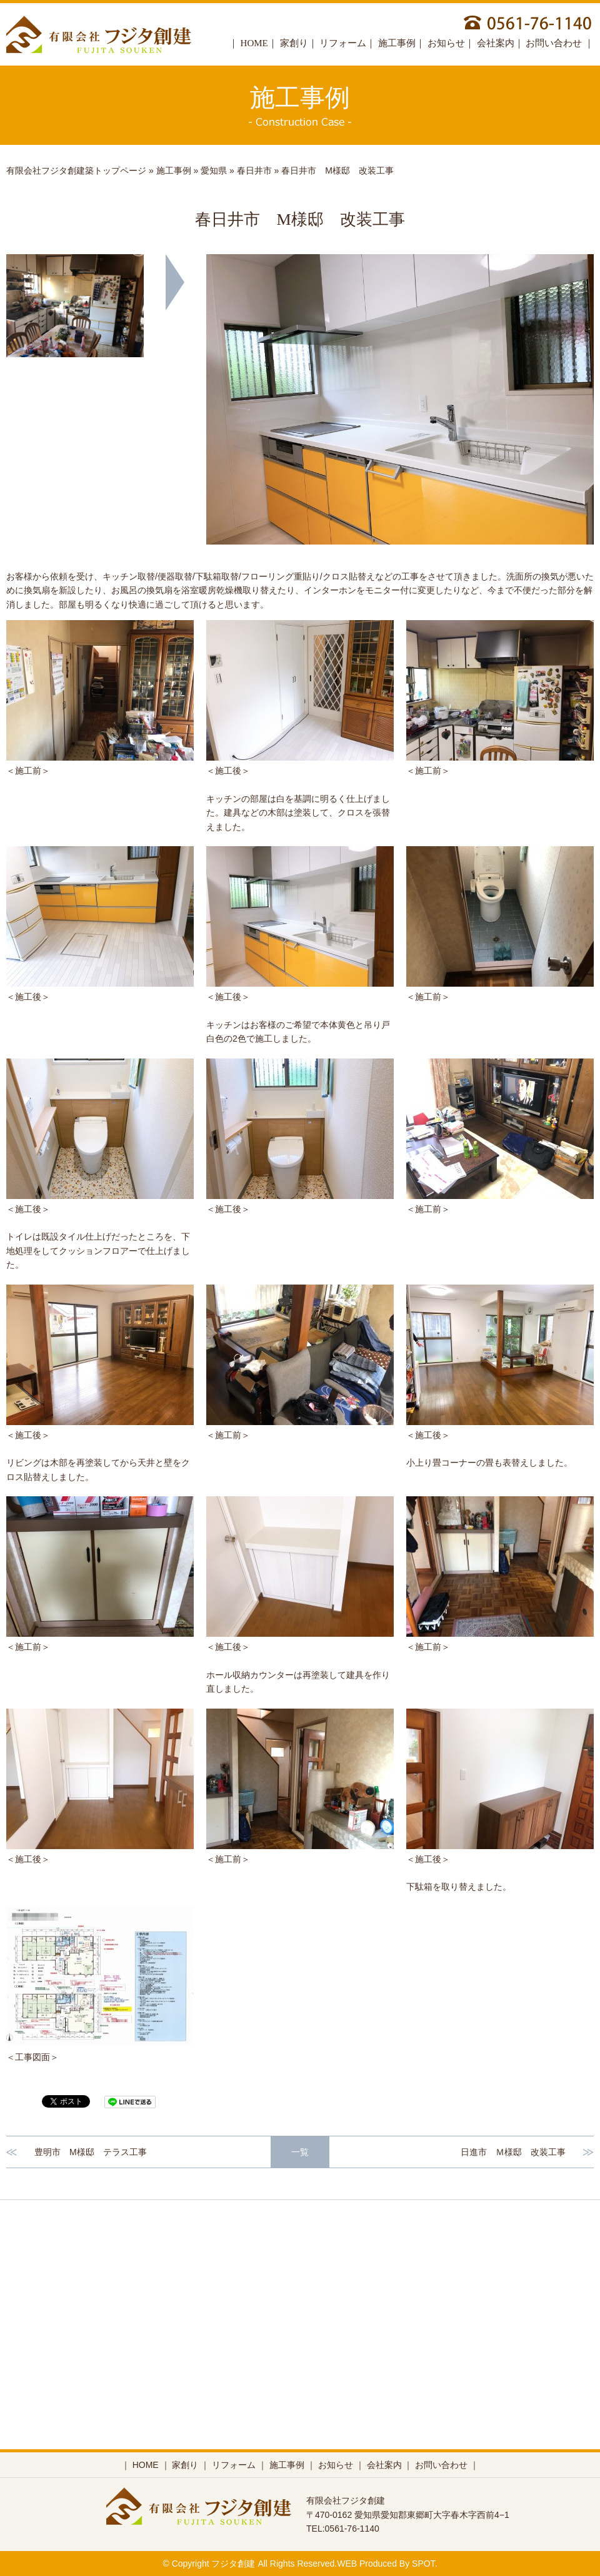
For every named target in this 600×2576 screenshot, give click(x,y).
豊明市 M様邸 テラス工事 (90, 2152)
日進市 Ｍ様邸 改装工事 (513, 2152)
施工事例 (397, 43)
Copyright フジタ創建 (214, 2564)
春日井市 (254, 170)
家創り (294, 43)
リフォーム (342, 43)
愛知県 (214, 170)
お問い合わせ (555, 43)
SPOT (423, 2564)
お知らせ (446, 43)
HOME (254, 43)
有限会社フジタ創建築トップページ (76, 170)
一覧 (300, 2152)
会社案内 (495, 43)
